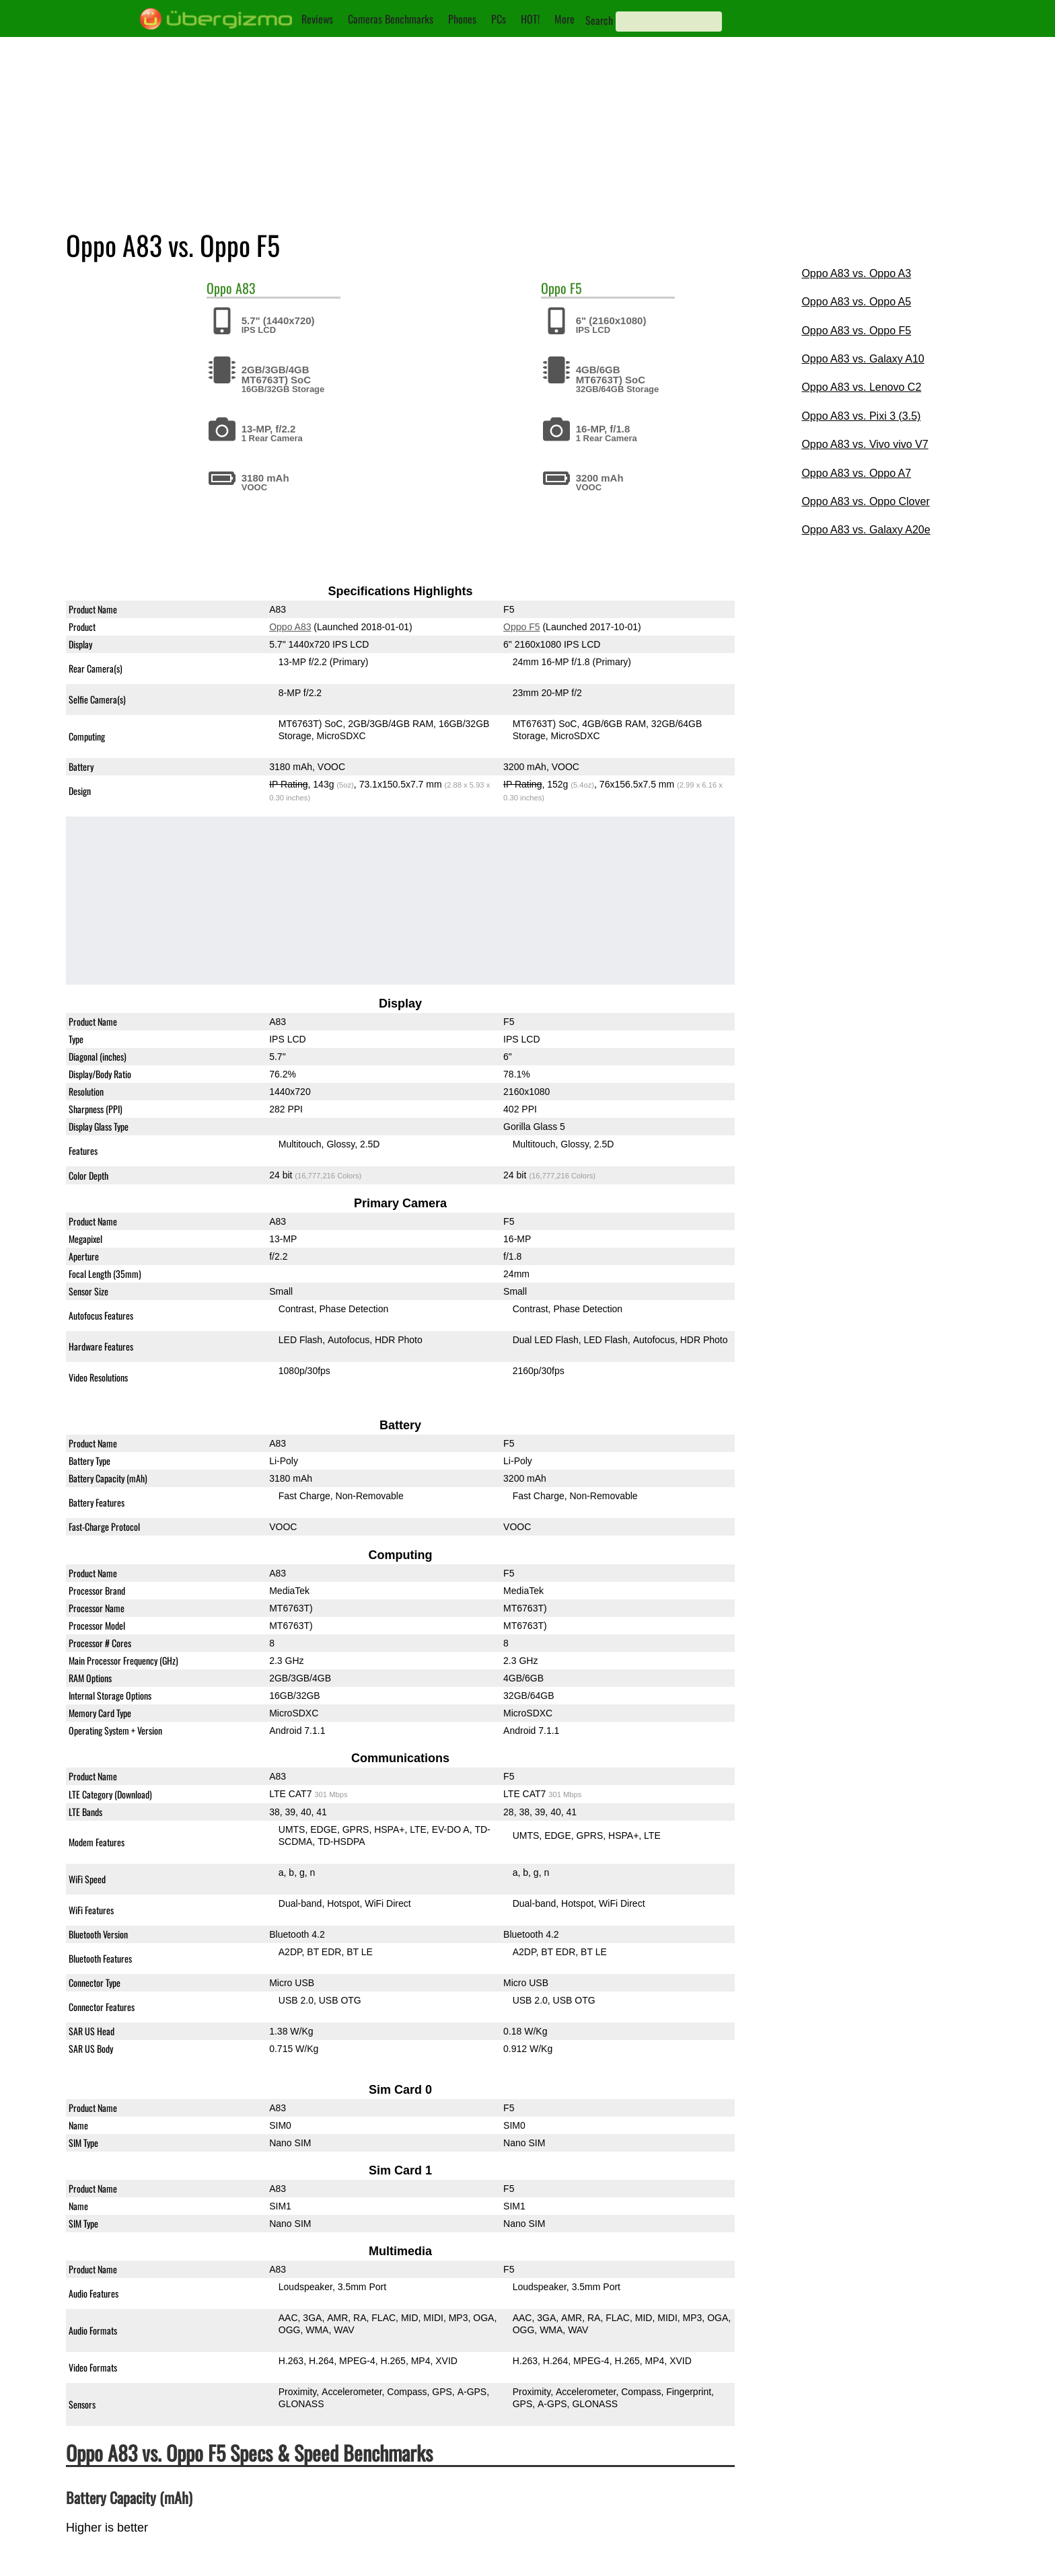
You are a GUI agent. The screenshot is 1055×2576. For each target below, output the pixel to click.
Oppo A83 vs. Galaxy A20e (865, 529)
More (564, 19)
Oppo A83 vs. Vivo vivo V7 (864, 444)
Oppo (219, 288)
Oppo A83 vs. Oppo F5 (856, 330)
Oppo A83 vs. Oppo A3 (856, 273)
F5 (576, 288)
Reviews (317, 19)
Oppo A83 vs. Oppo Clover (865, 501)
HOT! (530, 19)
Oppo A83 (290, 626)
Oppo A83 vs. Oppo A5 (856, 301)
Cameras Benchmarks (390, 19)
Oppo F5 (521, 626)
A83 (245, 288)
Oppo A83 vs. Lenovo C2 (861, 387)
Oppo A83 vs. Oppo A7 (856, 473)
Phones (462, 19)
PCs (498, 19)
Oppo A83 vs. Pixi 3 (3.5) (860, 416)
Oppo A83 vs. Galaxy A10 (862, 359)
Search (599, 20)
